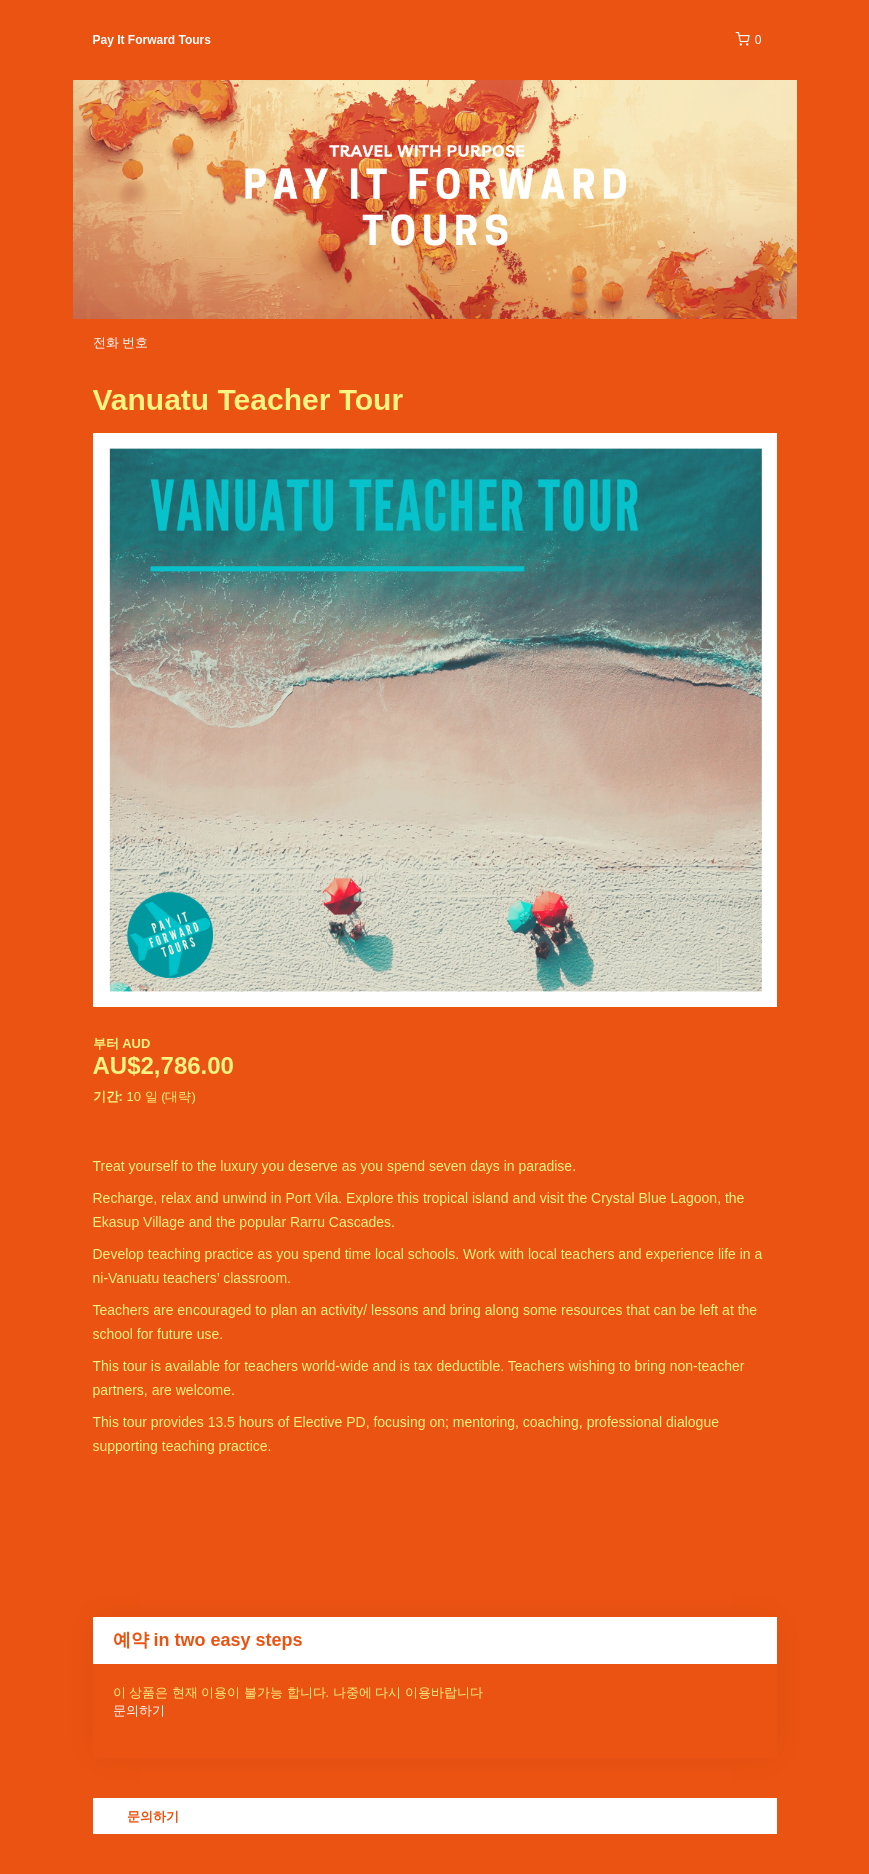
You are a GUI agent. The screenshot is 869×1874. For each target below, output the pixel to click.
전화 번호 (121, 342)
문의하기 (139, 1710)
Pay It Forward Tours (152, 40)
